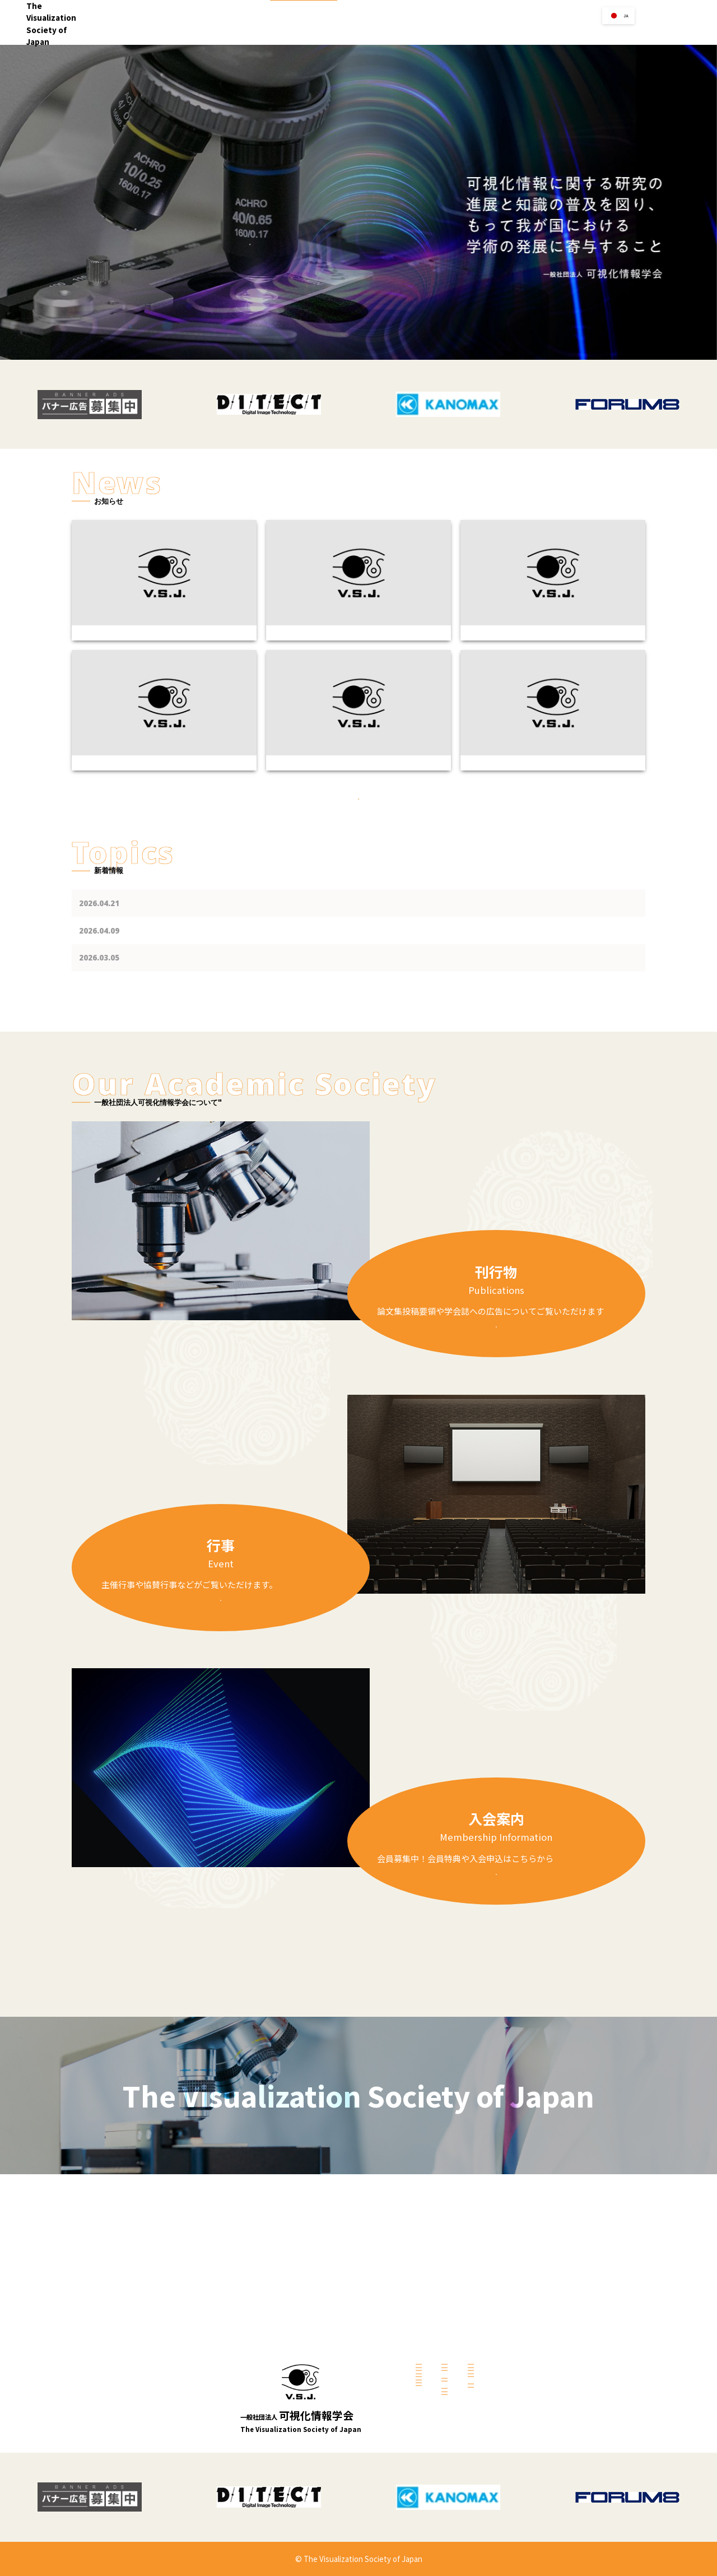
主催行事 (426, 2296)
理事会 (324, 2351)
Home (358, 31)
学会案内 (399, 31)
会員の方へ (616, 31)
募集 (420, 2402)
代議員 (324, 2392)
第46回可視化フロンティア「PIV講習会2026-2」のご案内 (228, 986)
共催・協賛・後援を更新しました (189, 1013)
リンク (499, 31)
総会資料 (327, 2378)
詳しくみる (496, 1400)
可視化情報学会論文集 (544, 2349)
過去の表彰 (429, 2429)
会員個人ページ (535, 2382)
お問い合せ (683, 22)
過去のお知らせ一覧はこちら (358, 869)
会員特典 (526, 2396)
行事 (466, 31)
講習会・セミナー (438, 2309)
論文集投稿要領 (535, 2296)
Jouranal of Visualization (550, 2323)
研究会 (324, 2405)
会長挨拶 (327, 2312)
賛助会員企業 (432, 2369)
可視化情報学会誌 (538, 2336)
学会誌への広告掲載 (541, 2309)
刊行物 (573, 31)
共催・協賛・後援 (438, 2323)
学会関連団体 (432, 2355)
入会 (436, 31)
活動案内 (327, 2338)
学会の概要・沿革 (339, 2325)
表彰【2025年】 (436, 2415)
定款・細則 (330, 2365)
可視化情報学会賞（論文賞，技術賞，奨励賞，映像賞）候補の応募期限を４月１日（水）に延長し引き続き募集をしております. (342, 1041)
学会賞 (536, 31)
